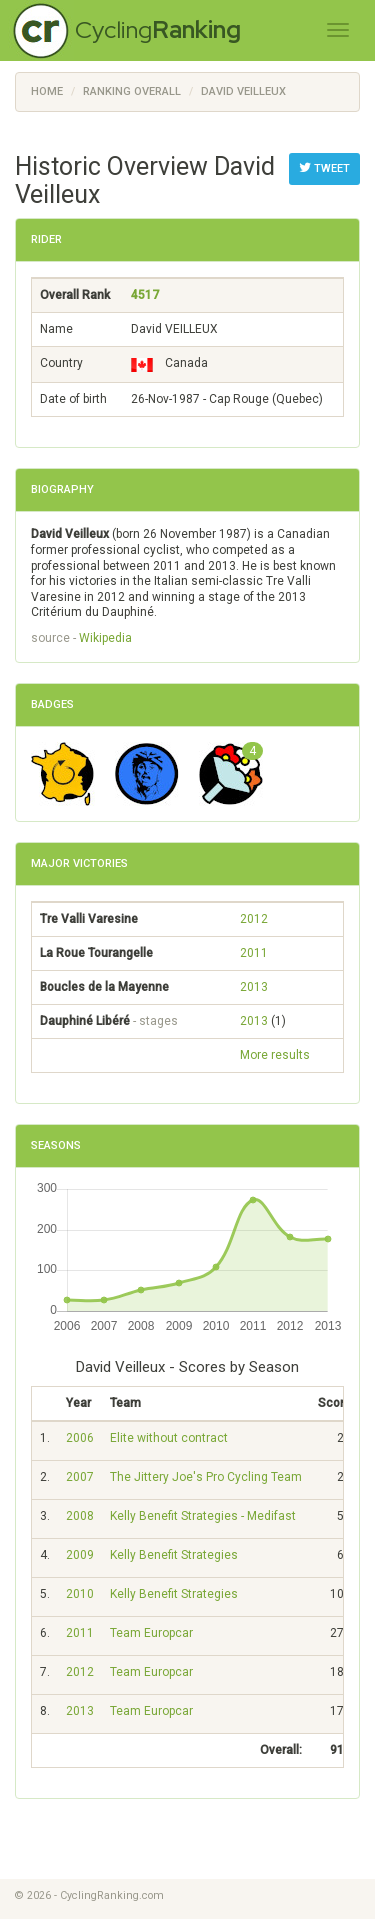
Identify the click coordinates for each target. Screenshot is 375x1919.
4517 (145, 295)
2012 (254, 919)
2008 (80, 1516)
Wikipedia (105, 638)
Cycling (158, 29)
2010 (80, 1594)
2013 (254, 987)
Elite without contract (169, 1438)
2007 (80, 1477)
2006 (80, 1438)
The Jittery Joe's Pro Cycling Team (206, 1477)
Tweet (324, 168)
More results (275, 1055)
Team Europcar (151, 1633)
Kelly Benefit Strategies (174, 1555)
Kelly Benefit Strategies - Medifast (203, 1516)
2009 (80, 1555)
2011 (254, 953)
